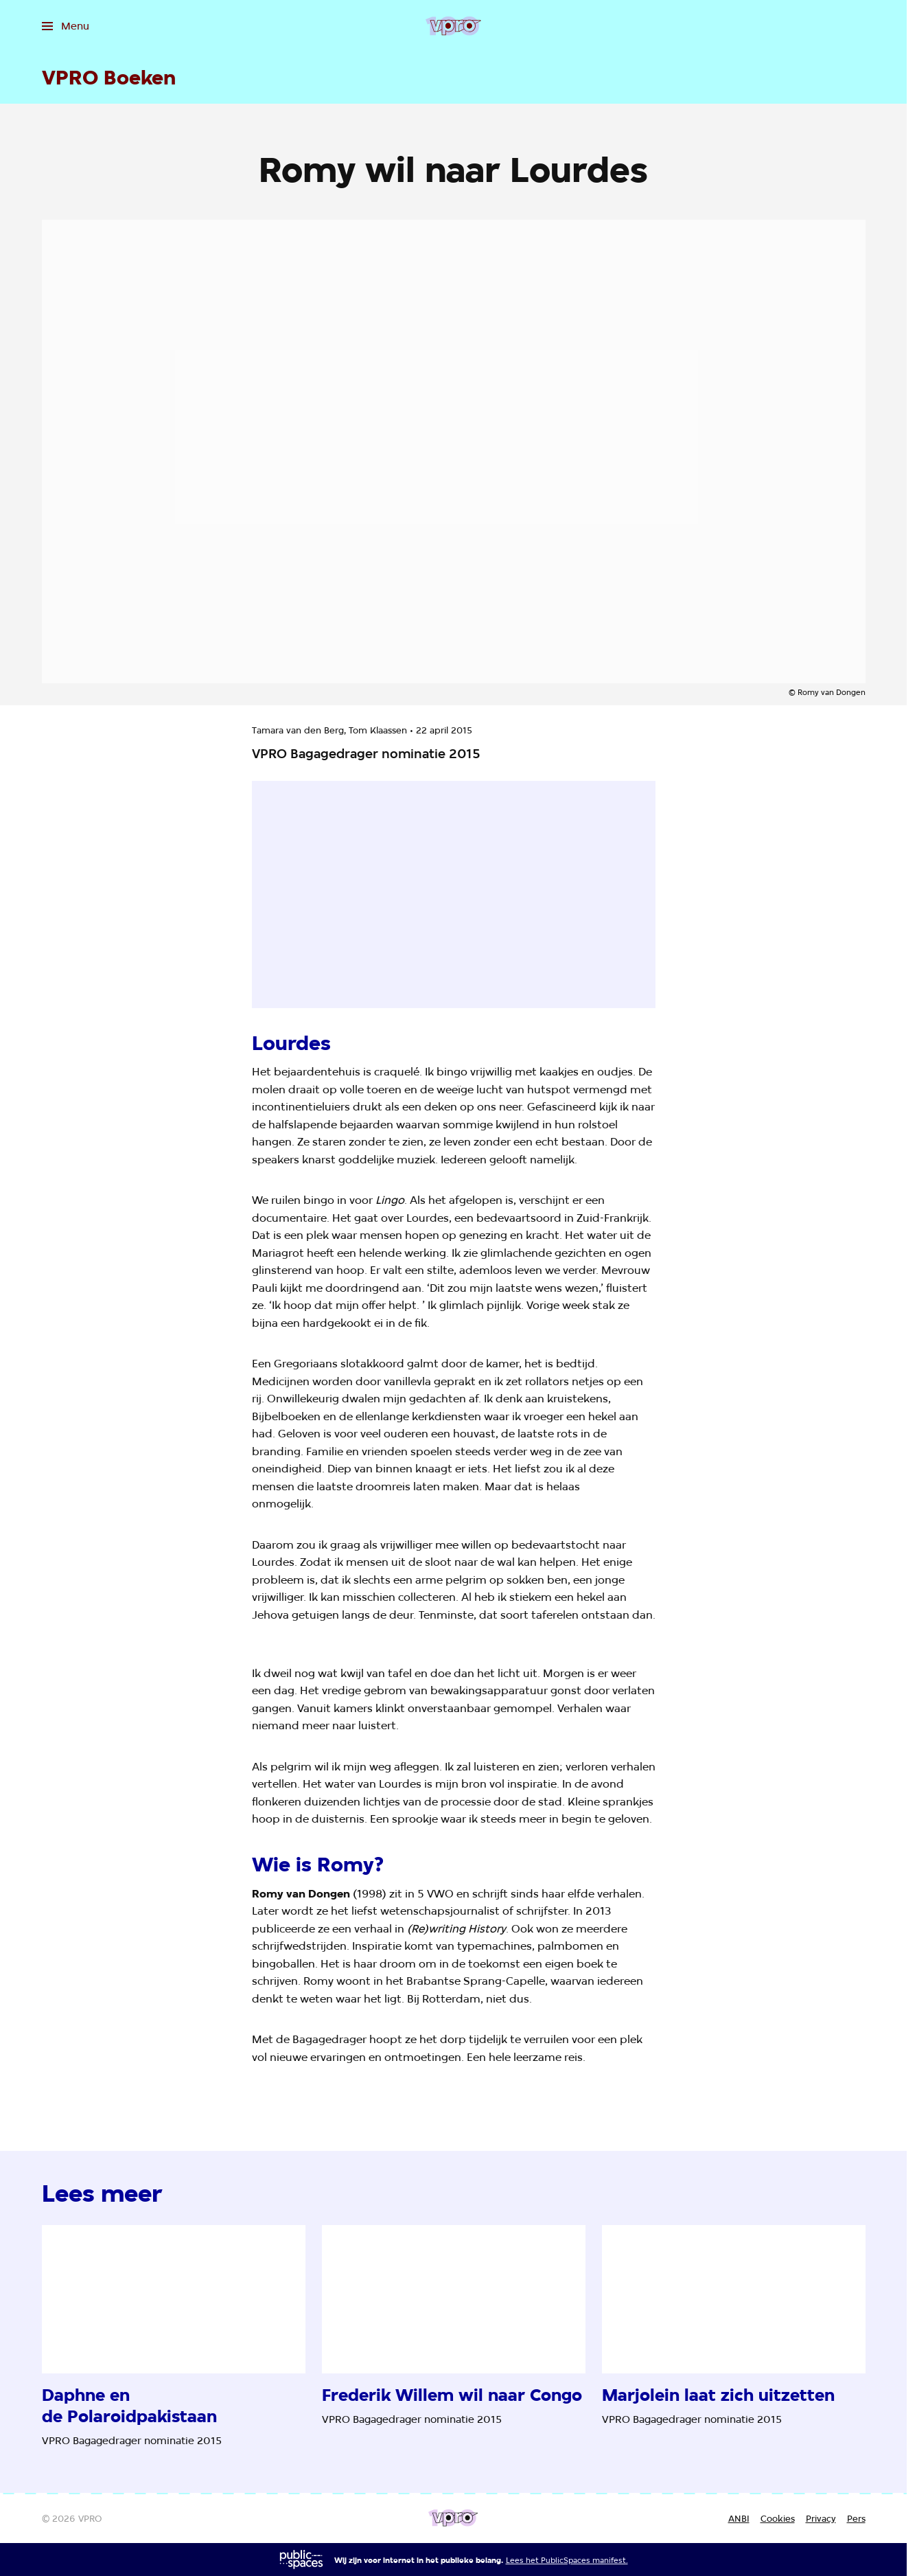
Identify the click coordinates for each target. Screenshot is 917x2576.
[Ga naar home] (453, 26)
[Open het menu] (65, 26)
